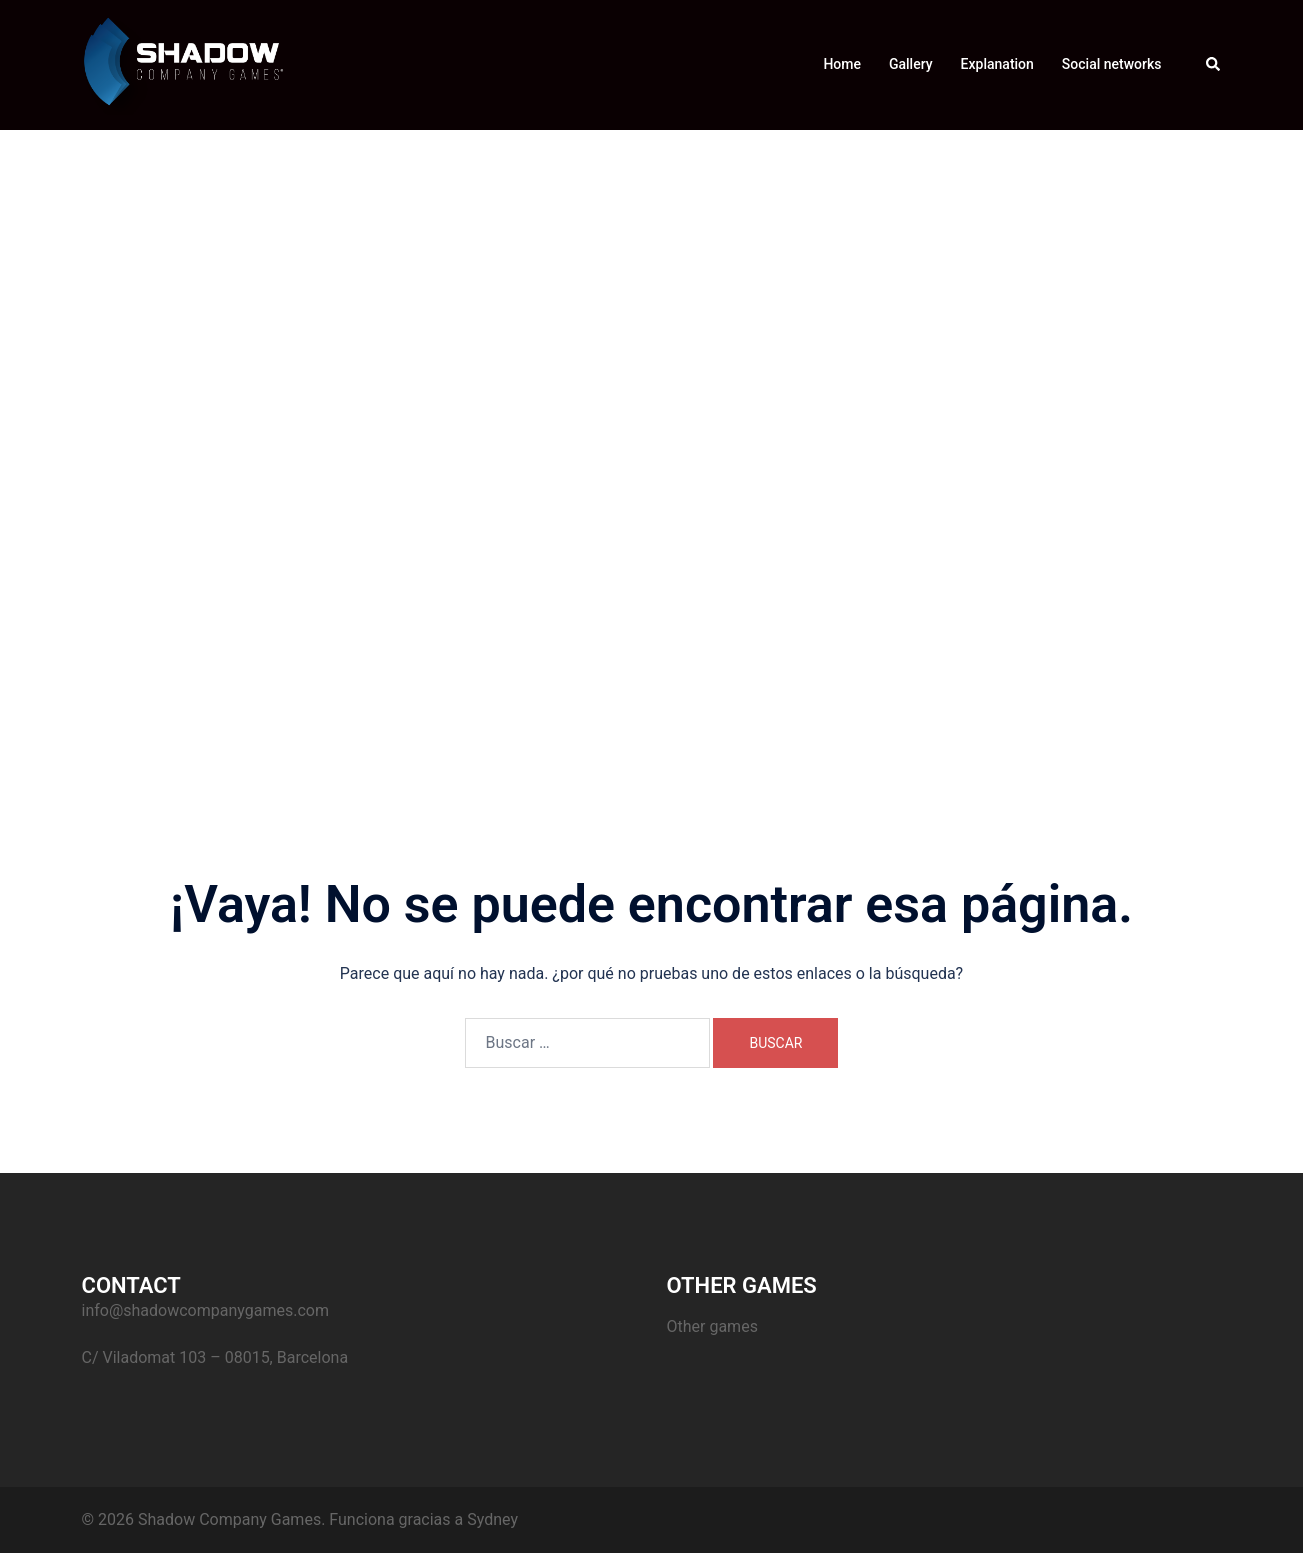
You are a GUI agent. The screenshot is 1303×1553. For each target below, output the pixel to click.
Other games (712, 1326)
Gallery (911, 64)
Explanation (997, 64)
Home (842, 64)
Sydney (492, 1519)
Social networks (1112, 64)
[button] (1214, 65)
